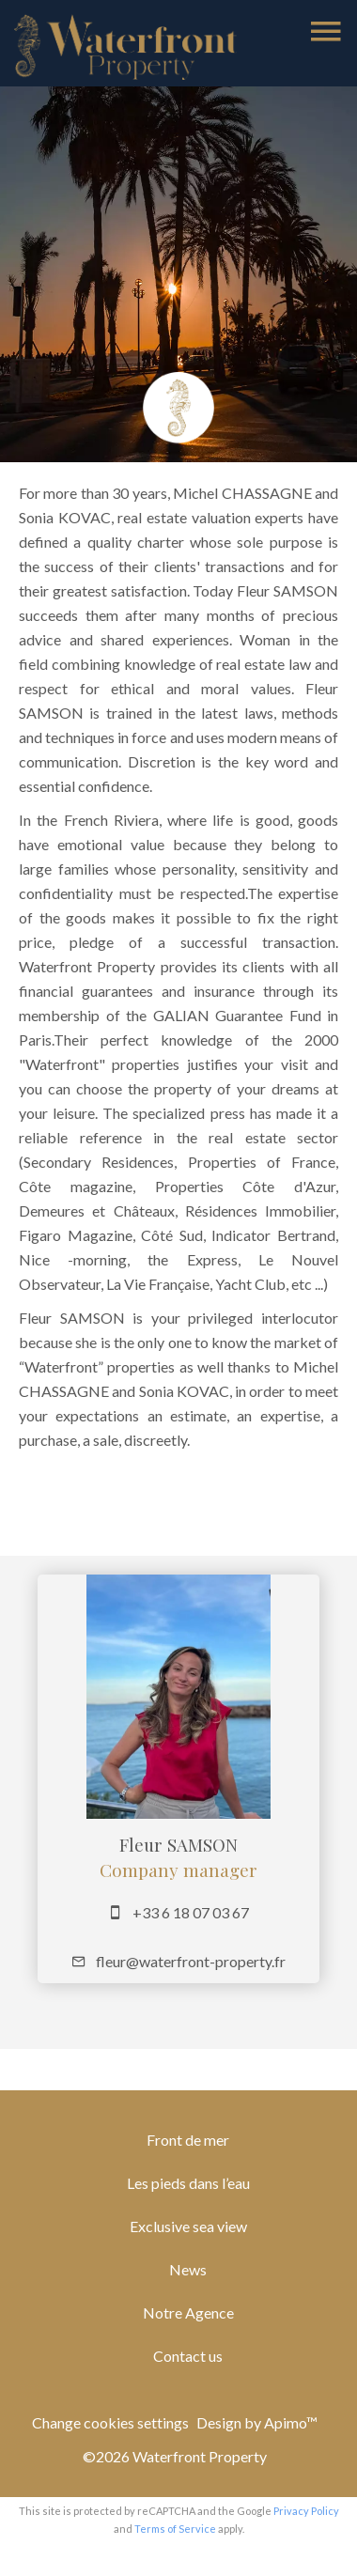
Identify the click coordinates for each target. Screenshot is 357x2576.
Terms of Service (175, 2528)
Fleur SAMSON (178, 1844)
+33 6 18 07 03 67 (190, 1912)
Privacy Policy (306, 2511)
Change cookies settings (110, 2422)
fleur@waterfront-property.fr (191, 1961)
